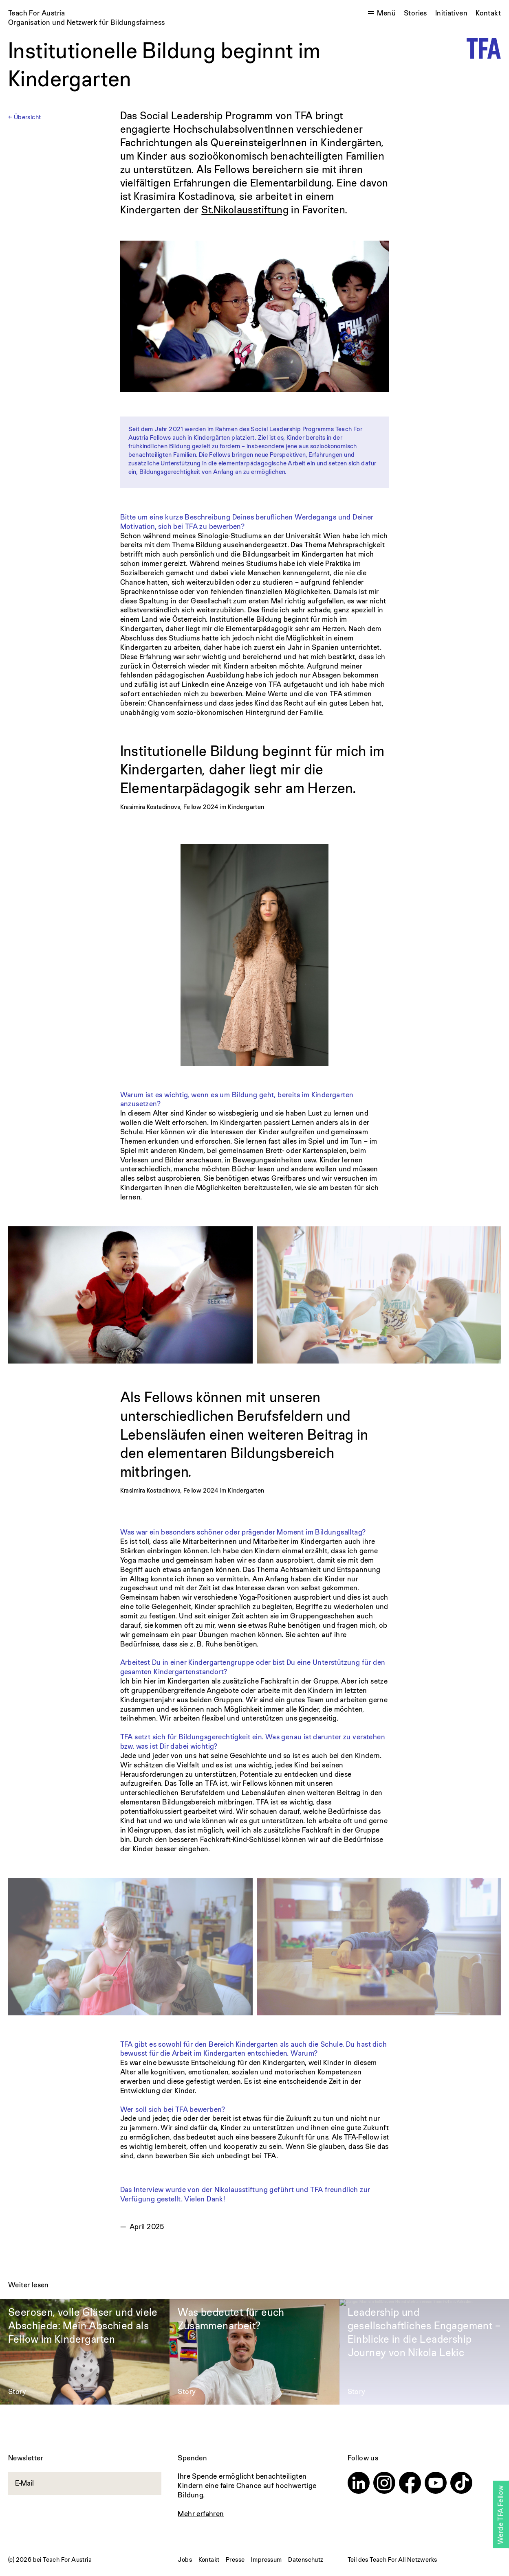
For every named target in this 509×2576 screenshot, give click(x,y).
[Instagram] (384, 2484)
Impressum (266, 2559)
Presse (235, 2559)
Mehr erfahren (201, 2513)
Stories (415, 13)
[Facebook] (410, 2484)
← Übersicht (24, 117)
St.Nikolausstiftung (245, 209)
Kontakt (488, 13)
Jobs (185, 2559)
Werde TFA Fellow (500, 2515)
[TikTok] (461, 2484)
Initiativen (451, 13)
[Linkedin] (359, 2484)
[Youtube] (436, 2484)
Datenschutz (305, 2559)
